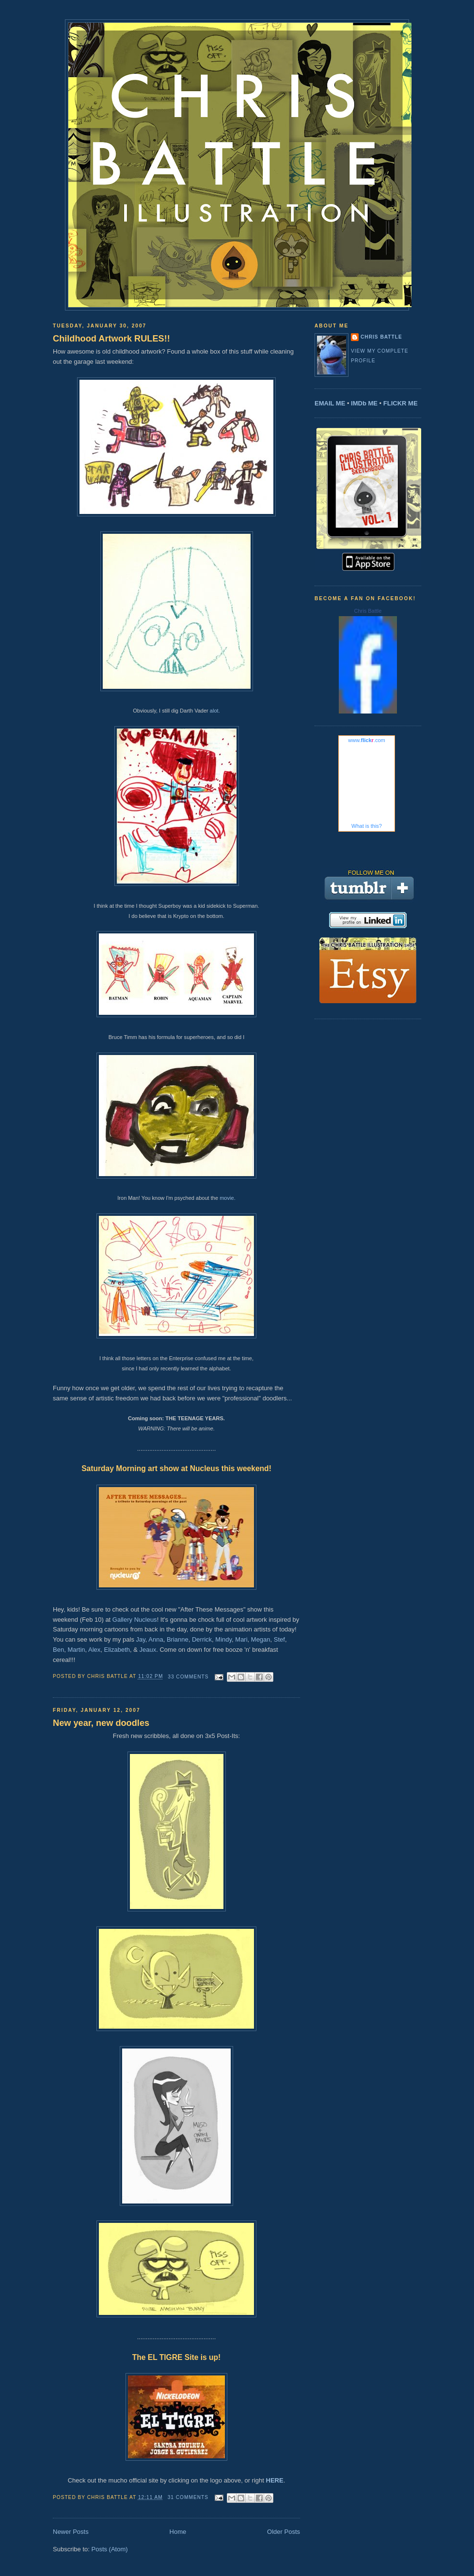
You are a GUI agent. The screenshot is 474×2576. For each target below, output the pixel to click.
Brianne (178, 1639)
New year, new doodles (101, 1723)
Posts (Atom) (110, 2549)
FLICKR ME (400, 403)
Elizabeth (117, 1649)
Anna (155, 1639)
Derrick (202, 1639)
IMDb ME (364, 403)
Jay (140, 1639)
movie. (228, 1198)
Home (178, 2531)
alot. (215, 711)
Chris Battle (381, 337)
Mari (241, 1639)
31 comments (188, 2497)
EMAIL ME (330, 403)
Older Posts (283, 2531)
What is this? (366, 826)
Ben (58, 1649)
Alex (94, 1649)
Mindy (223, 1639)
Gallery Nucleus (134, 1619)
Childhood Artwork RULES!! (111, 338)
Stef (279, 1639)
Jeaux (148, 1649)
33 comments (188, 1676)
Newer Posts (71, 2531)
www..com (366, 740)
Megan (260, 1639)
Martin (76, 1649)
